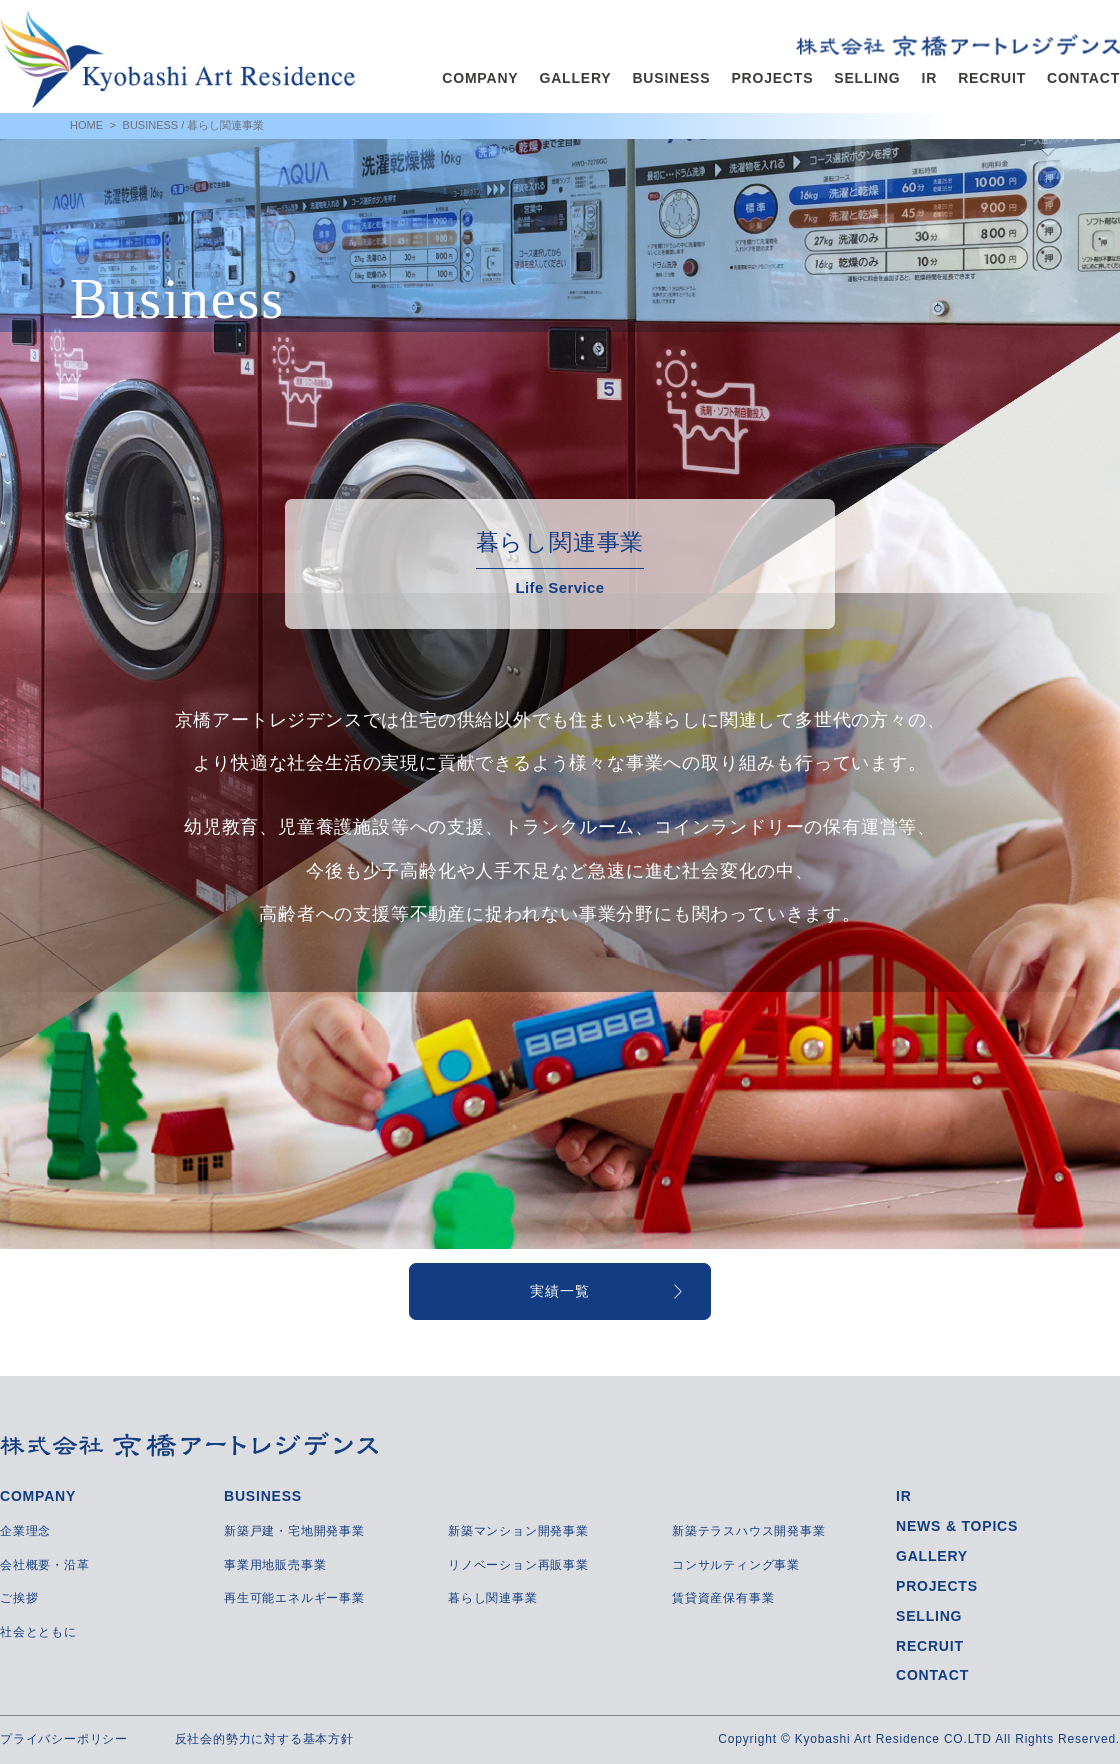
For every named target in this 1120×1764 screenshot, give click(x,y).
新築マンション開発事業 (518, 1531)
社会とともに (38, 1632)
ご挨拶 (19, 1598)
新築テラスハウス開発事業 (749, 1531)
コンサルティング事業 (736, 1565)
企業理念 (25, 1531)
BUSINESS (671, 78)
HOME (86, 125)
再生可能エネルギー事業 (294, 1598)
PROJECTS (772, 78)
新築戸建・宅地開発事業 (294, 1531)
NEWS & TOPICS (957, 1526)
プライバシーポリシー (64, 1739)
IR (930, 78)
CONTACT (1083, 78)
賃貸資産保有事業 (723, 1598)
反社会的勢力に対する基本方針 (264, 1739)
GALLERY (575, 78)
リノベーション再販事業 (518, 1565)
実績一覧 (559, 1291)
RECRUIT (992, 78)
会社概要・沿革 (45, 1565)
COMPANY (480, 78)
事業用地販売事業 (275, 1565)
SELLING (867, 78)
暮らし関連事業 (493, 1598)
